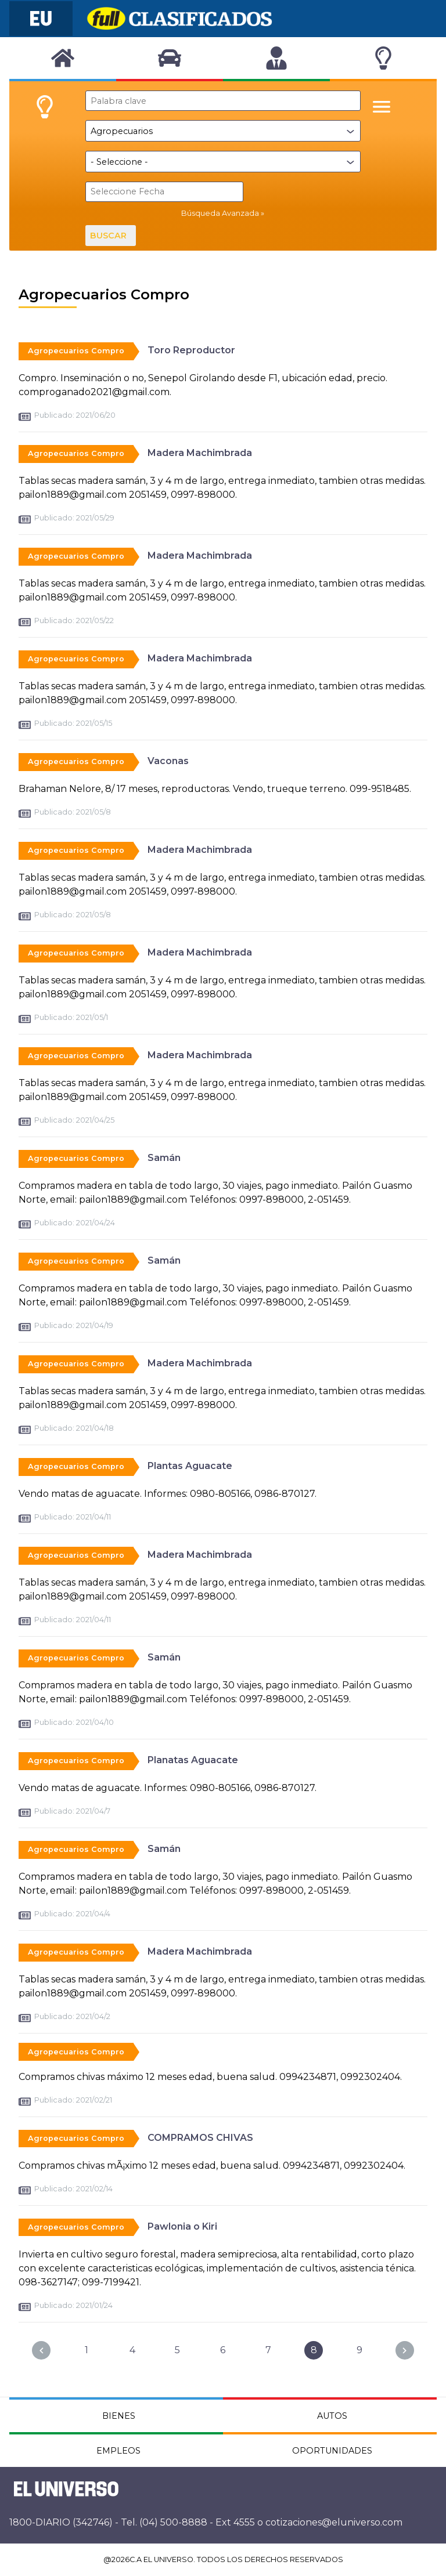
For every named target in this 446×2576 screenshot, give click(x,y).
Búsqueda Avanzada (220, 213)
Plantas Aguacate (190, 1465)
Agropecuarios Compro (76, 350)
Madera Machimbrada (200, 452)
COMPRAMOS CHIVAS (200, 2137)
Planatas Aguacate (193, 1759)
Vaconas (168, 760)
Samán (164, 1157)
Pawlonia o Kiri (182, 2225)
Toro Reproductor (191, 349)
